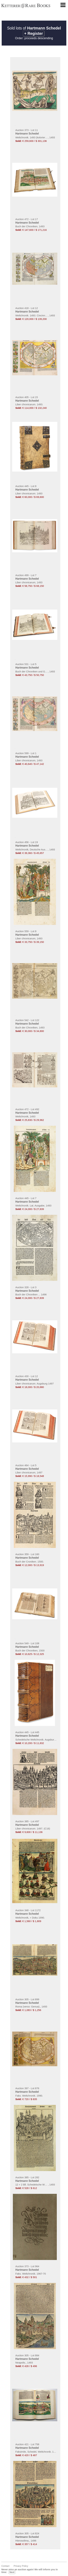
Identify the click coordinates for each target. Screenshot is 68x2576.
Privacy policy (21, 2566)
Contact (5, 2566)
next (11, 2572)
